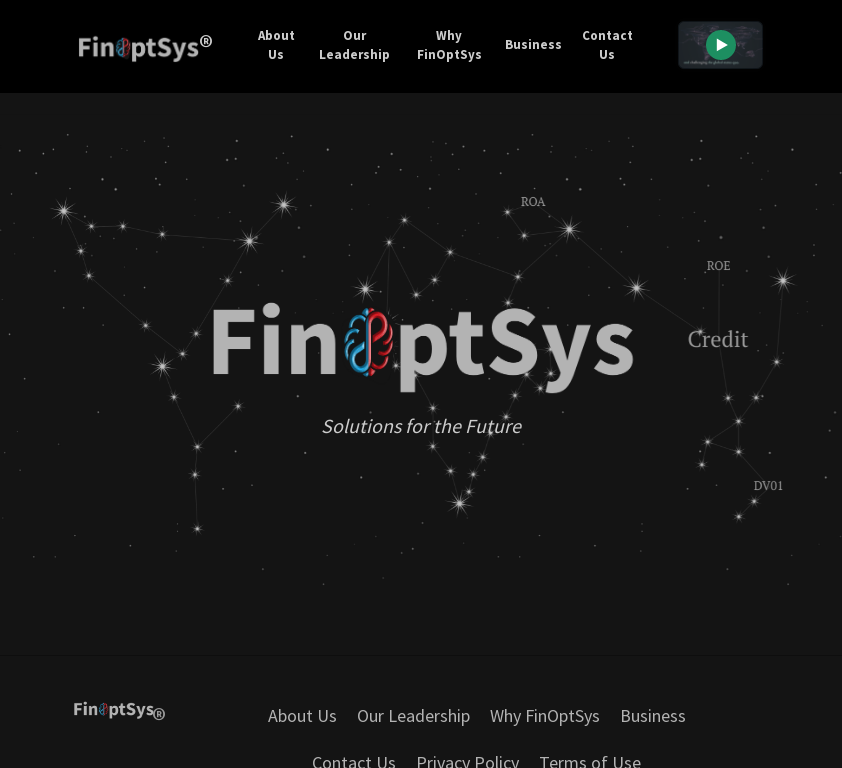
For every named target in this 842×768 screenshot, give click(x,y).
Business (533, 44)
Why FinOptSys (449, 45)
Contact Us (607, 45)
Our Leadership (354, 45)
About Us (276, 45)
